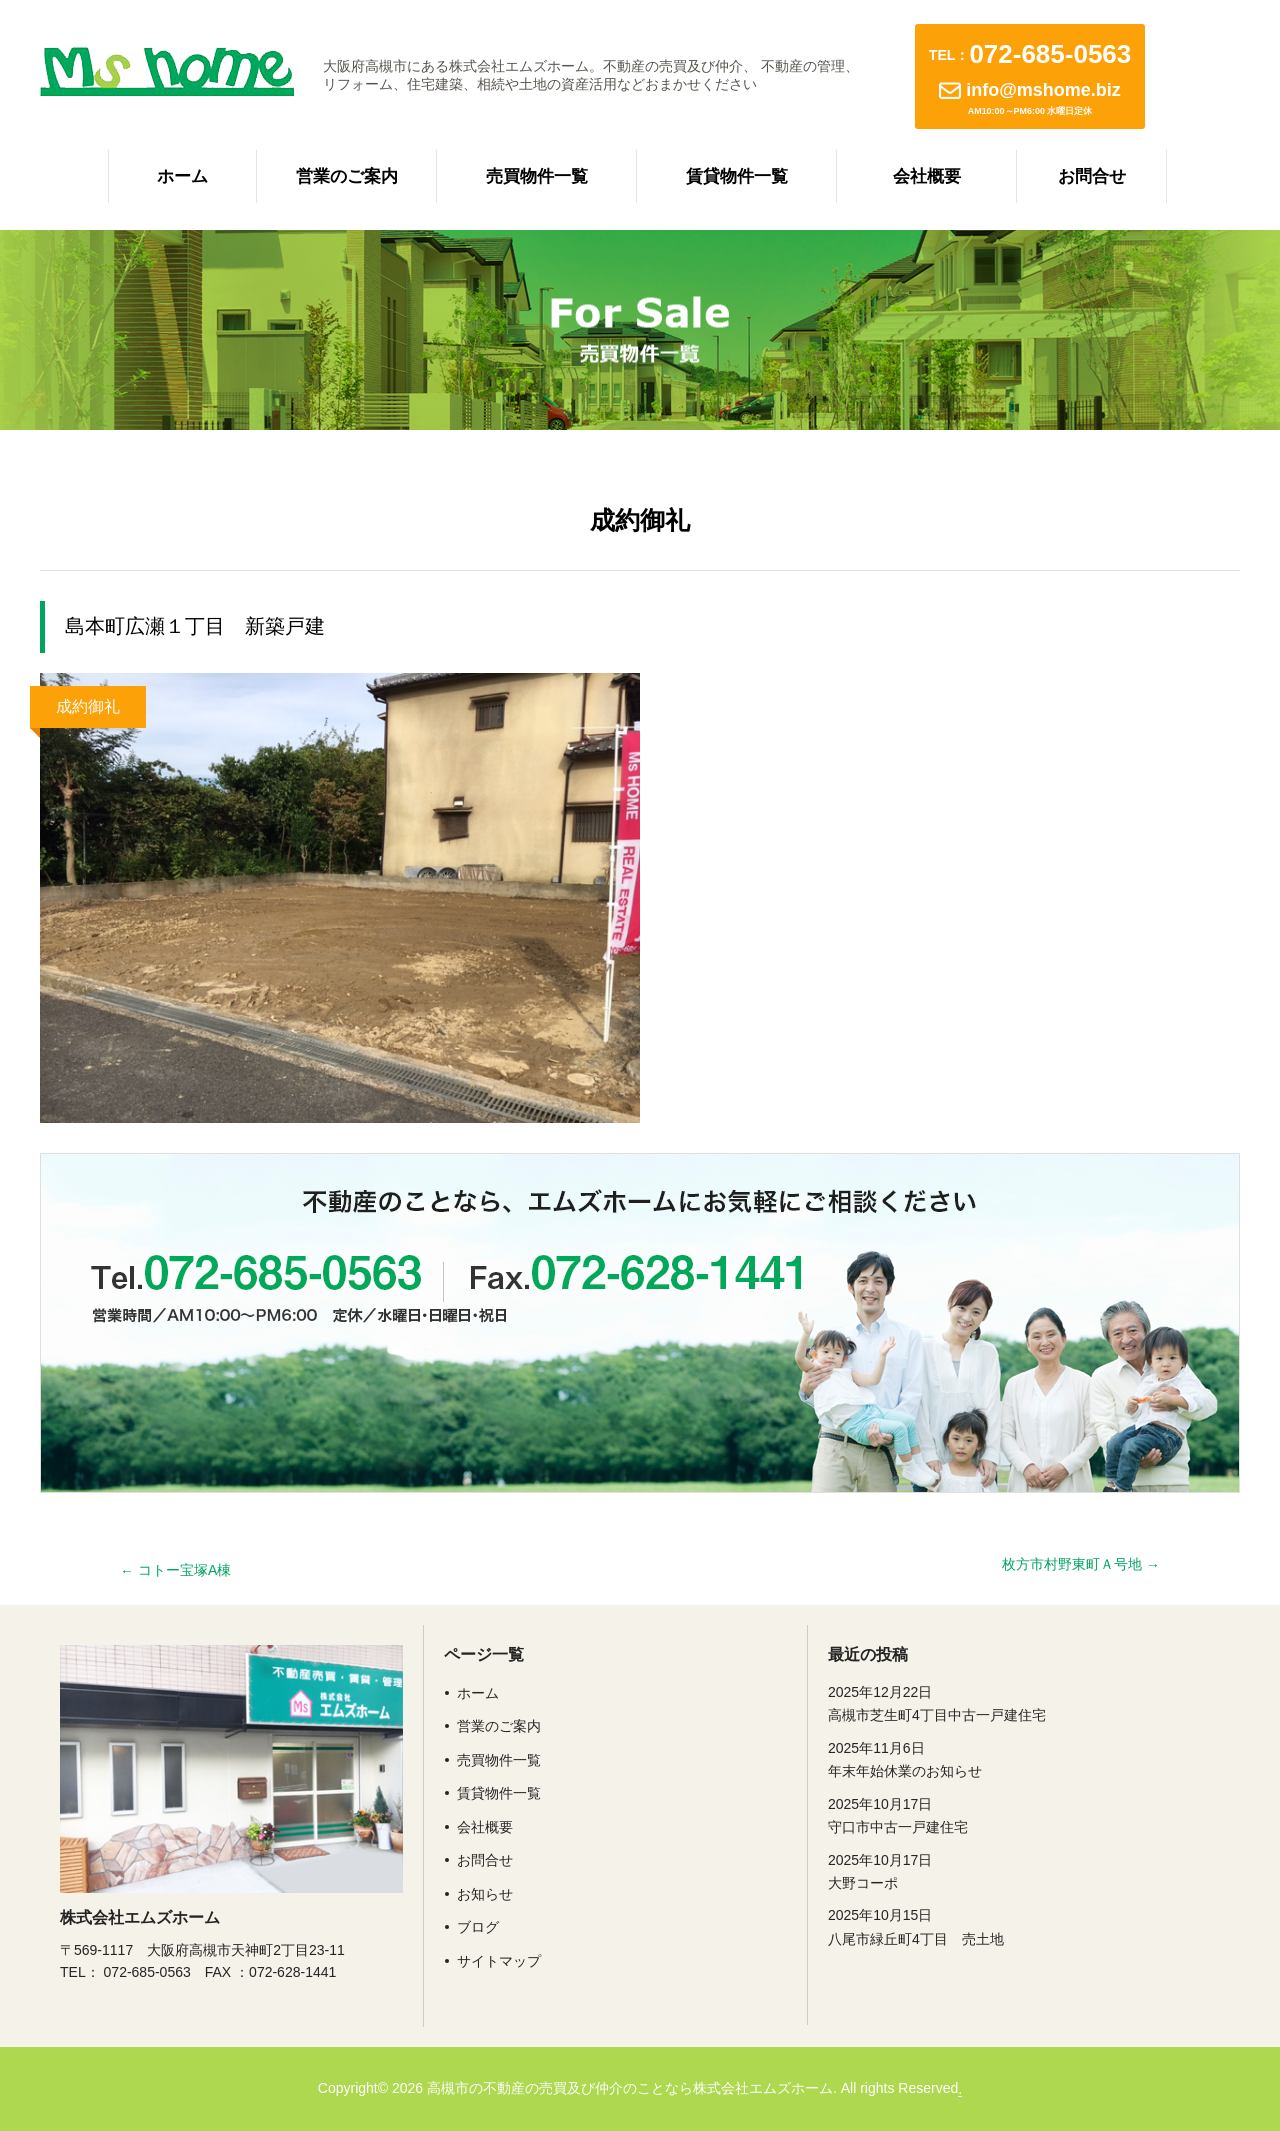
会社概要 (927, 176)
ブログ (478, 1927)
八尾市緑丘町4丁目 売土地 (1000, 1925)
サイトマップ (499, 1961)
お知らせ (485, 1894)
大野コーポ (1000, 1870)
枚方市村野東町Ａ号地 (1081, 1564)
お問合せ (1092, 176)
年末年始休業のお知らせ (1000, 1758)
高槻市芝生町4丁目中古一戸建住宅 (1000, 1702)
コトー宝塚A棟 (175, 1570)
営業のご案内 (347, 176)
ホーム (182, 176)
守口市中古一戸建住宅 (1000, 1814)
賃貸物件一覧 (737, 176)
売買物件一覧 (537, 176)
